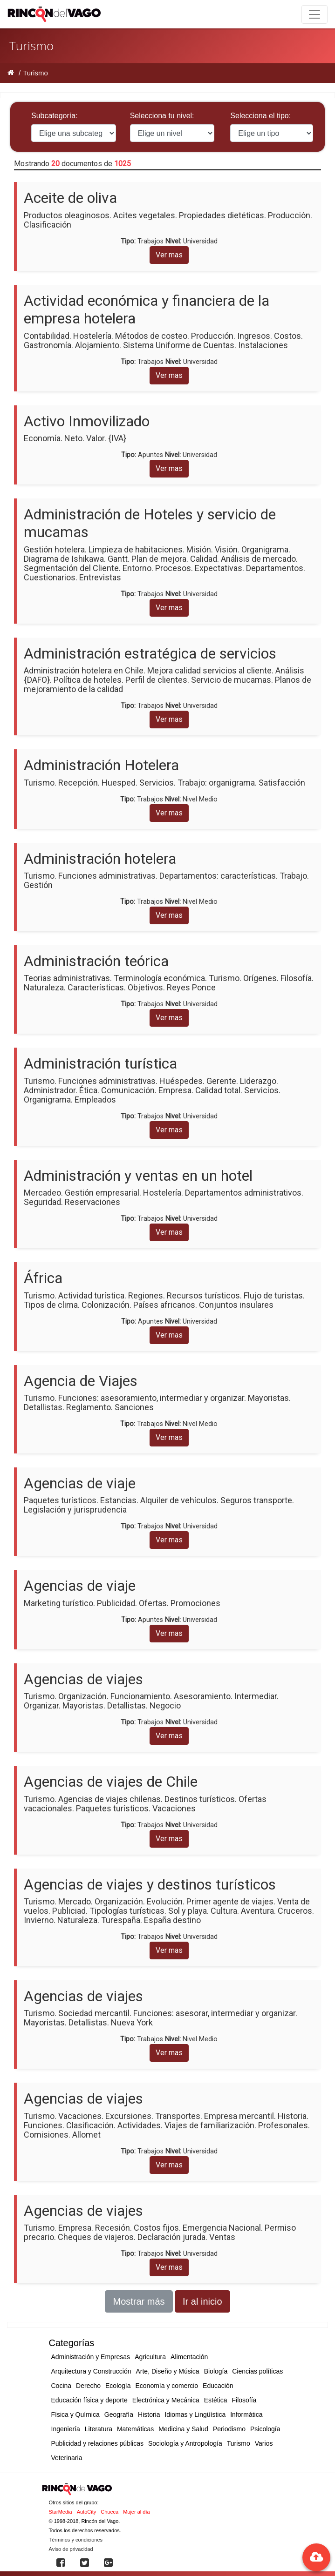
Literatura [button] (98, 2429)
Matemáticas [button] (135, 2429)
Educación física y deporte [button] (89, 2400)
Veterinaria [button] (66, 2458)
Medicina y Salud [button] (183, 2429)
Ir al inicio (202, 2301)
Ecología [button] (117, 2385)
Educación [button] (218, 2385)
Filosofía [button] (244, 2400)
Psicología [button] (265, 2429)
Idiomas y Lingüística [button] (195, 2414)
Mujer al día (136, 2512)
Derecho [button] (88, 2385)
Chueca (109, 2512)
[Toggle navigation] (314, 14)
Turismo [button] (238, 2443)
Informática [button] (246, 2414)
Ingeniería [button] (65, 2429)
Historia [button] (149, 2414)
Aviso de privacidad (71, 2549)
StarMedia (60, 2512)
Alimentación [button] (189, 2357)
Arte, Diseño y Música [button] (167, 2371)
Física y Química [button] (75, 2414)
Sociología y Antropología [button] (185, 2443)
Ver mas (169, 254)
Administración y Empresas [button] (90, 2357)
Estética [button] (215, 2400)
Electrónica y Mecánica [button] (165, 2400)
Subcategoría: (54, 116)
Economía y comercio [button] (167, 2385)
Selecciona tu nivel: (162, 116)
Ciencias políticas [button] (257, 2371)
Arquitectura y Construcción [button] (91, 2371)
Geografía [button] (118, 2414)
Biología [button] (216, 2371)
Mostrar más (138, 2301)
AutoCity (86, 2512)
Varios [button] (264, 2443)
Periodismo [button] (229, 2429)
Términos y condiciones (76, 2539)
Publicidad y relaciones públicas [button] (97, 2443)
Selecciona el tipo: (260, 116)
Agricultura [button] (150, 2357)
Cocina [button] (61, 2385)
